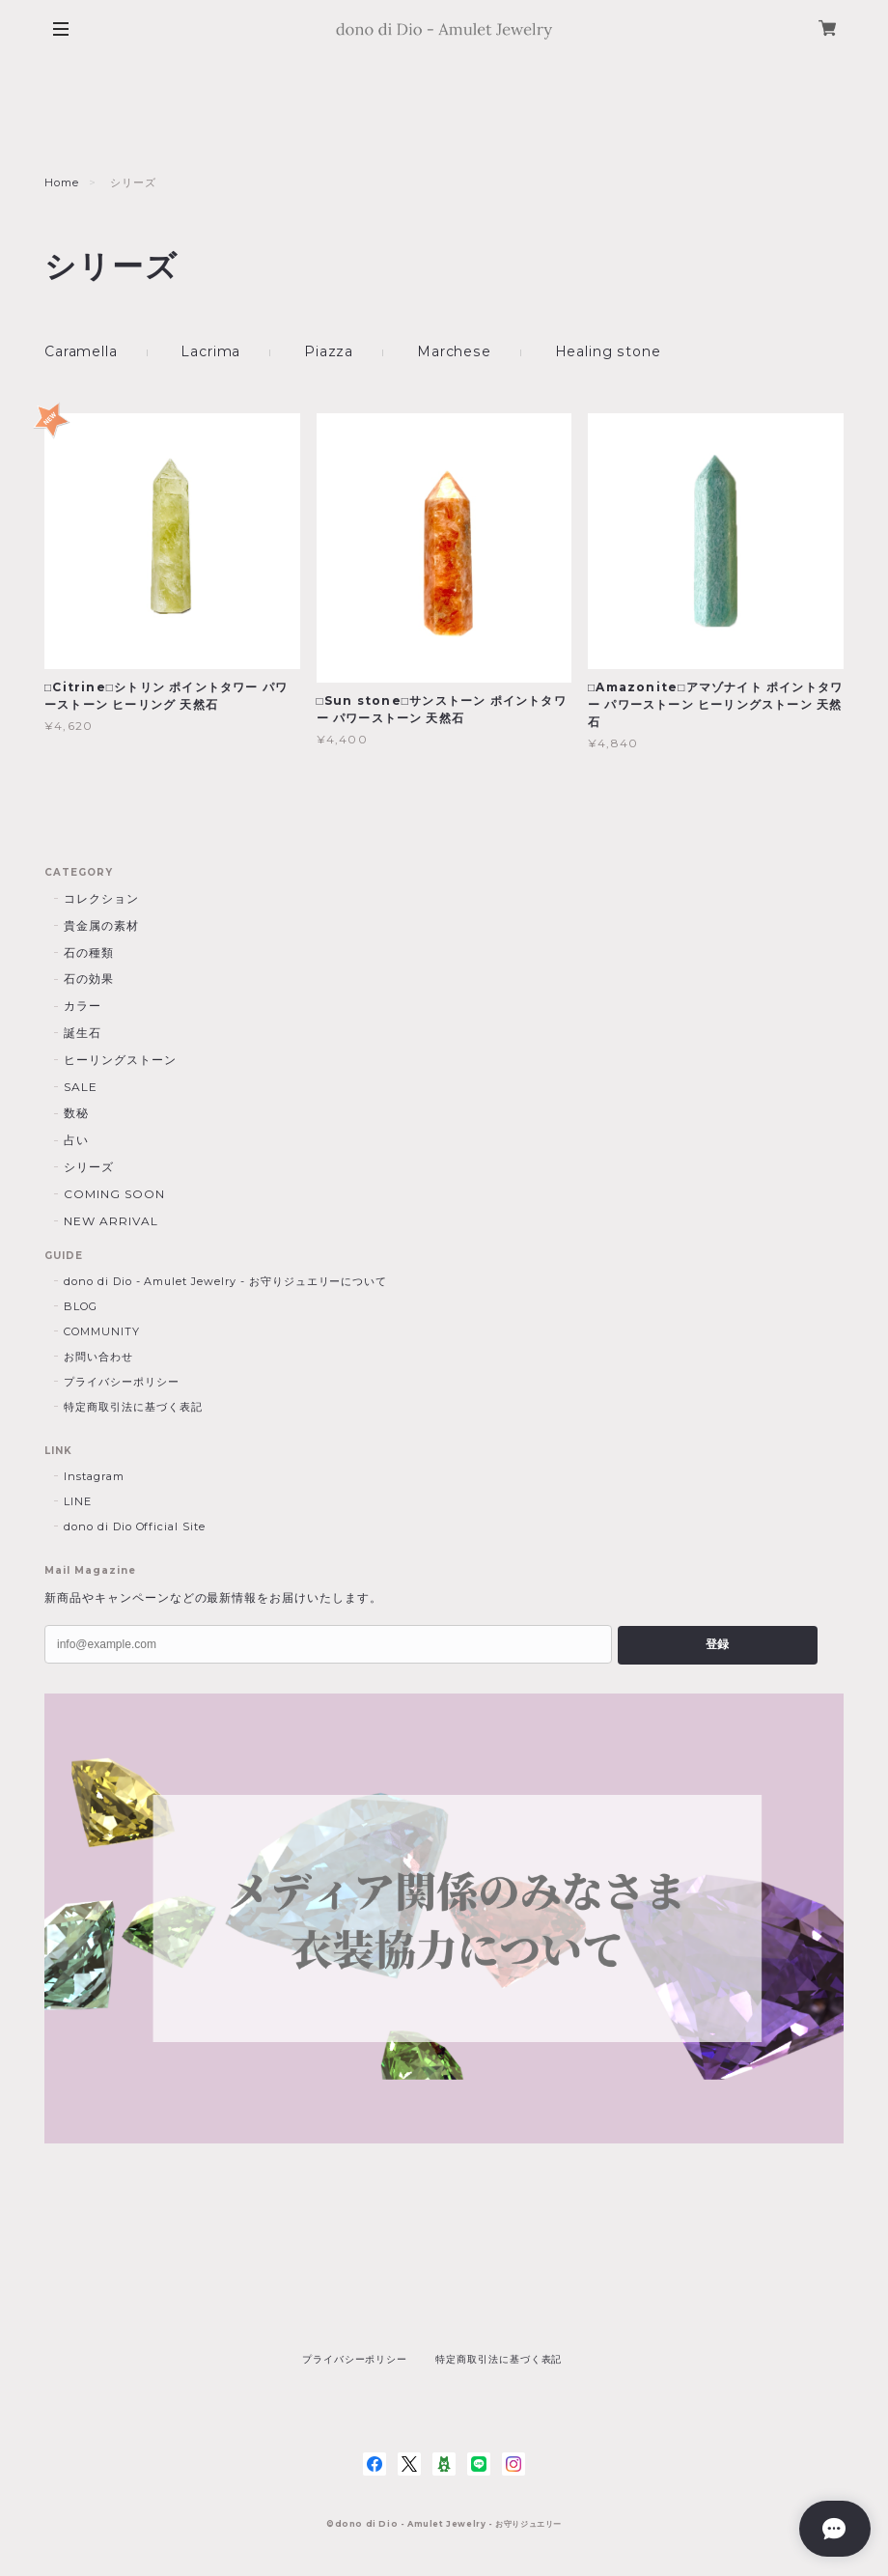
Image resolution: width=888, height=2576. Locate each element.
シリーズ (89, 1167)
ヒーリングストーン (120, 1059)
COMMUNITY (102, 1331)
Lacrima (210, 351)
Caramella (81, 351)
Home (61, 182)
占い (76, 1140)
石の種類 (89, 952)
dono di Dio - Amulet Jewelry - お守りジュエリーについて (225, 1281)
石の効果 (89, 978)
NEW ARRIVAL (111, 1221)
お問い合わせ (98, 1356)
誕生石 (82, 1032)
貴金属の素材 (101, 925)
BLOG (80, 1306)
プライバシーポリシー (122, 1381)
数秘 (76, 1113)
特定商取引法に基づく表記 (133, 1407)
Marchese (453, 351)
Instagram (94, 1476)
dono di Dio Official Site (135, 1526)
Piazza (328, 351)
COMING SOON (114, 1194)
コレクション (101, 898)
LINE (78, 1501)
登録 (717, 1644)
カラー (82, 1005)
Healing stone (606, 351)
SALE (80, 1086)
